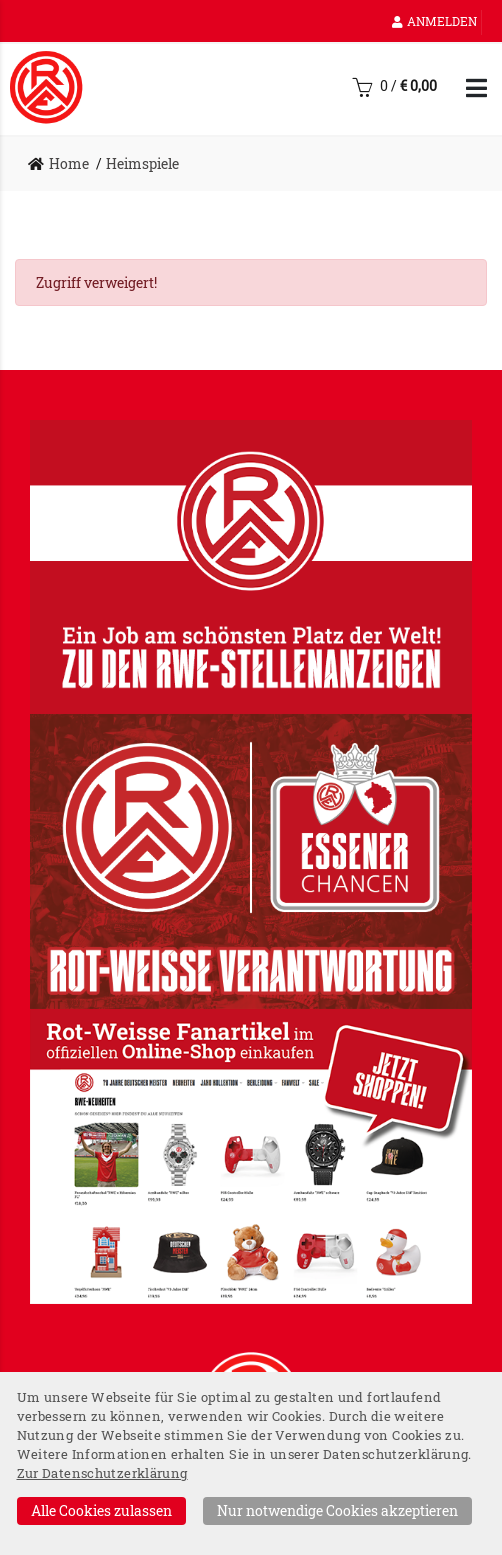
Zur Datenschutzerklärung (102, 1473)
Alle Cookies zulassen (101, 1510)
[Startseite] (46, 87)
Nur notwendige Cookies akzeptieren (337, 1510)
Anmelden (434, 21)
